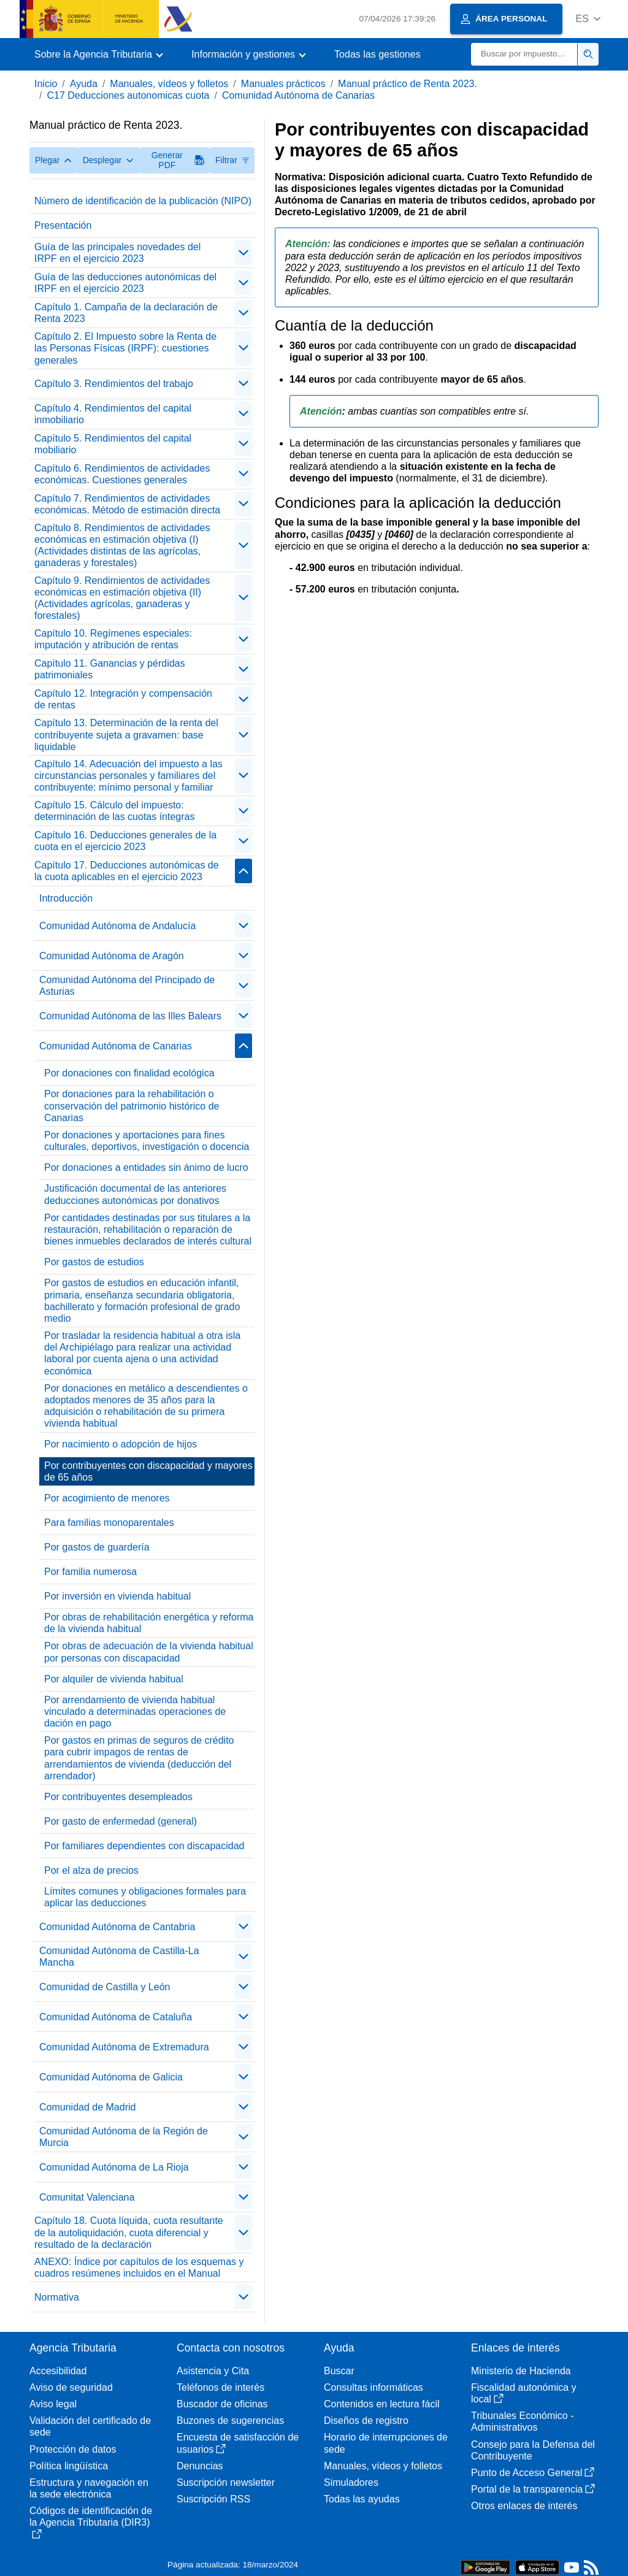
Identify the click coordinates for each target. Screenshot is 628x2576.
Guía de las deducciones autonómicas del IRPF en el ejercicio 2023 (125, 283)
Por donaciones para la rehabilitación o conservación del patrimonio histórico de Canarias (131, 1105)
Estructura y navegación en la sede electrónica (88, 2488)
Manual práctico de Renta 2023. (407, 84)
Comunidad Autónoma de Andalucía (117, 926)
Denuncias (200, 2466)
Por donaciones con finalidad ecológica (129, 1073)
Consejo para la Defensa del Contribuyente (533, 2450)
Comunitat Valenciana (86, 2197)
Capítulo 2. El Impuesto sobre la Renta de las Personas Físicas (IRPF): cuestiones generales (125, 348)
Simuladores (351, 2482)
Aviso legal (53, 2404)
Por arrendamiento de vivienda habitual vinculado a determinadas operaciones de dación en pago (135, 1711)
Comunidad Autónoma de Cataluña (115, 2017)
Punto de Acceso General (532, 2472)
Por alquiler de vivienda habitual (113, 1679)
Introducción (66, 898)
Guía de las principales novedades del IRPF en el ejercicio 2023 (117, 253)
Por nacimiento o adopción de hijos (120, 1444)
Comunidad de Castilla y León (104, 1987)
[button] (587, 19)
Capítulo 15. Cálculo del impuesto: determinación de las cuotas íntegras (114, 811)
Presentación (62, 225)
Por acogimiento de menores (107, 1498)
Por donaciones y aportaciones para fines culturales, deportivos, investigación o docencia (146, 1141)
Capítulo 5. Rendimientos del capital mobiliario (112, 444)
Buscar (339, 2371)
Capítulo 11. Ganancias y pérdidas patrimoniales (109, 669)
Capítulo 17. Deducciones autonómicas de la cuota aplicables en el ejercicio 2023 (126, 871)
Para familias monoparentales (109, 1522)
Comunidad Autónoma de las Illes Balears (130, 1016)
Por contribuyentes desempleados (118, 1797)
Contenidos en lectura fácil (382, 2404)
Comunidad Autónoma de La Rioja (114, 2167)
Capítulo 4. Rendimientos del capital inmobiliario (112, 414)
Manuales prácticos (283, 84)
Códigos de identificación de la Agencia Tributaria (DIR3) (90, 2522)
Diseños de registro (366, 2420)
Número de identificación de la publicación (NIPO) (142, 201)
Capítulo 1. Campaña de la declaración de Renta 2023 (126, 313)
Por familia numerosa (90, 1571)
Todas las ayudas (362, 2499)
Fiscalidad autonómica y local (523, 2393)
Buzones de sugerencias (230, 2420)
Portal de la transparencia (533, 2489)
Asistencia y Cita (213, 2371)
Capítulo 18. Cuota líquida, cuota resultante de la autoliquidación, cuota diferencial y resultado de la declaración (128, 2232)
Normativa (56, 2297)
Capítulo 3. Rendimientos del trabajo (113, 383)
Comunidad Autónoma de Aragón (111, 956)
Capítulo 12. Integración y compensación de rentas (123, 699)
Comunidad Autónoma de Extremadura (124, 2047)
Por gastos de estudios (94, 1262)
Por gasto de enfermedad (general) (120, 1821)
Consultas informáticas (373, 2387)
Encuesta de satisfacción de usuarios (238, 2443)
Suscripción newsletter (226, 2482)
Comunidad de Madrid (87, 2107)
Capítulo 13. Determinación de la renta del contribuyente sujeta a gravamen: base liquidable (126, 734)
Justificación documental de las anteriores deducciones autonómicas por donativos (135, 1194)
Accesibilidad (57, 2371)
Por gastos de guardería (97, 1547)
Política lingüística (68, 2466)
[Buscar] (524, 54)
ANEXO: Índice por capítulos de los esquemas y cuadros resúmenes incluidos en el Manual (139, 2267)
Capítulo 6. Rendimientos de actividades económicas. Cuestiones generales (122, 474)
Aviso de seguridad (71, 2387)
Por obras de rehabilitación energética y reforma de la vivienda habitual (149, 1623)
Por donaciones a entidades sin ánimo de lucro (146, 1167)
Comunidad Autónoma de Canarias (298, 95)
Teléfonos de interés (220, 2387)
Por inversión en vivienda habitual (117, 1596)
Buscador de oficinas (222, 2404)
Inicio (45, 84)
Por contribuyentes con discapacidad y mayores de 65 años (148, 1471)
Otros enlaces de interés (524, 2506)
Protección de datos (72, 2449)
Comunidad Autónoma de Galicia (111, 2077)
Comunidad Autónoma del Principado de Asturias (127, 986)
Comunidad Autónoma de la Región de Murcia (123, 2137)
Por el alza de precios (91, 1870)
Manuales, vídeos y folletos (169, 84)
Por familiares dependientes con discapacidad (144, 1846)
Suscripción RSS (213, 2499)
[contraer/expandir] (243, 252)
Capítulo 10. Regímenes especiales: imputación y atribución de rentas (113, 639)
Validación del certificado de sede (90, 2426)
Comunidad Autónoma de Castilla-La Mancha (119, 1956)
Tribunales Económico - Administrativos (522, 2421)
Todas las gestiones (377, 54)
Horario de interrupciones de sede (386, 2443)
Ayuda (84, 84)
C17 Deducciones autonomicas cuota (128, 95)
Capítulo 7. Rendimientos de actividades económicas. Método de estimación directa (127, 504)
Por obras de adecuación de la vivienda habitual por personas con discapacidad (148, 1652)
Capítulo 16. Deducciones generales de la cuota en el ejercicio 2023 (125, 841)
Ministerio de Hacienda (521, 2371)
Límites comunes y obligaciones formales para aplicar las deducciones (145, 1897)
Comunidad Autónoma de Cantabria (117, 1927)
